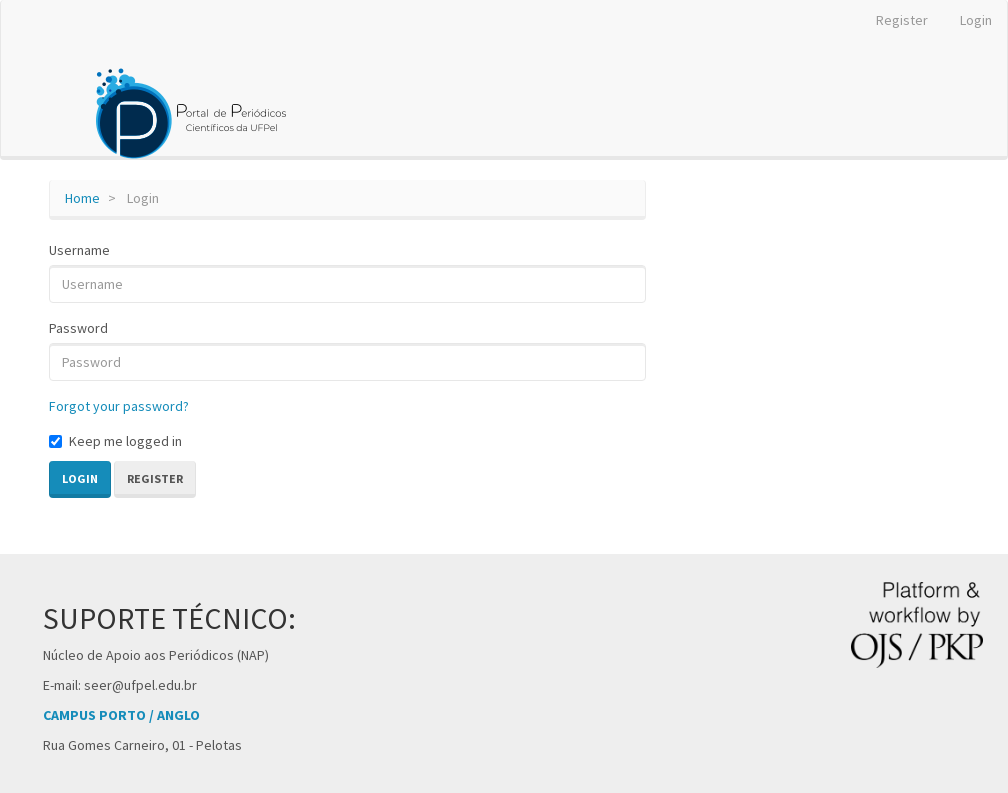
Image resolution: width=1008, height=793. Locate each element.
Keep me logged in (115, 441)
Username (79, 250)
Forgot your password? (119, 406)
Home (82, 198)
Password (78, 328)
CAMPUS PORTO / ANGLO (121, 715)
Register (902, 20)
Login (976, 20)
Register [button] (155, 478)
